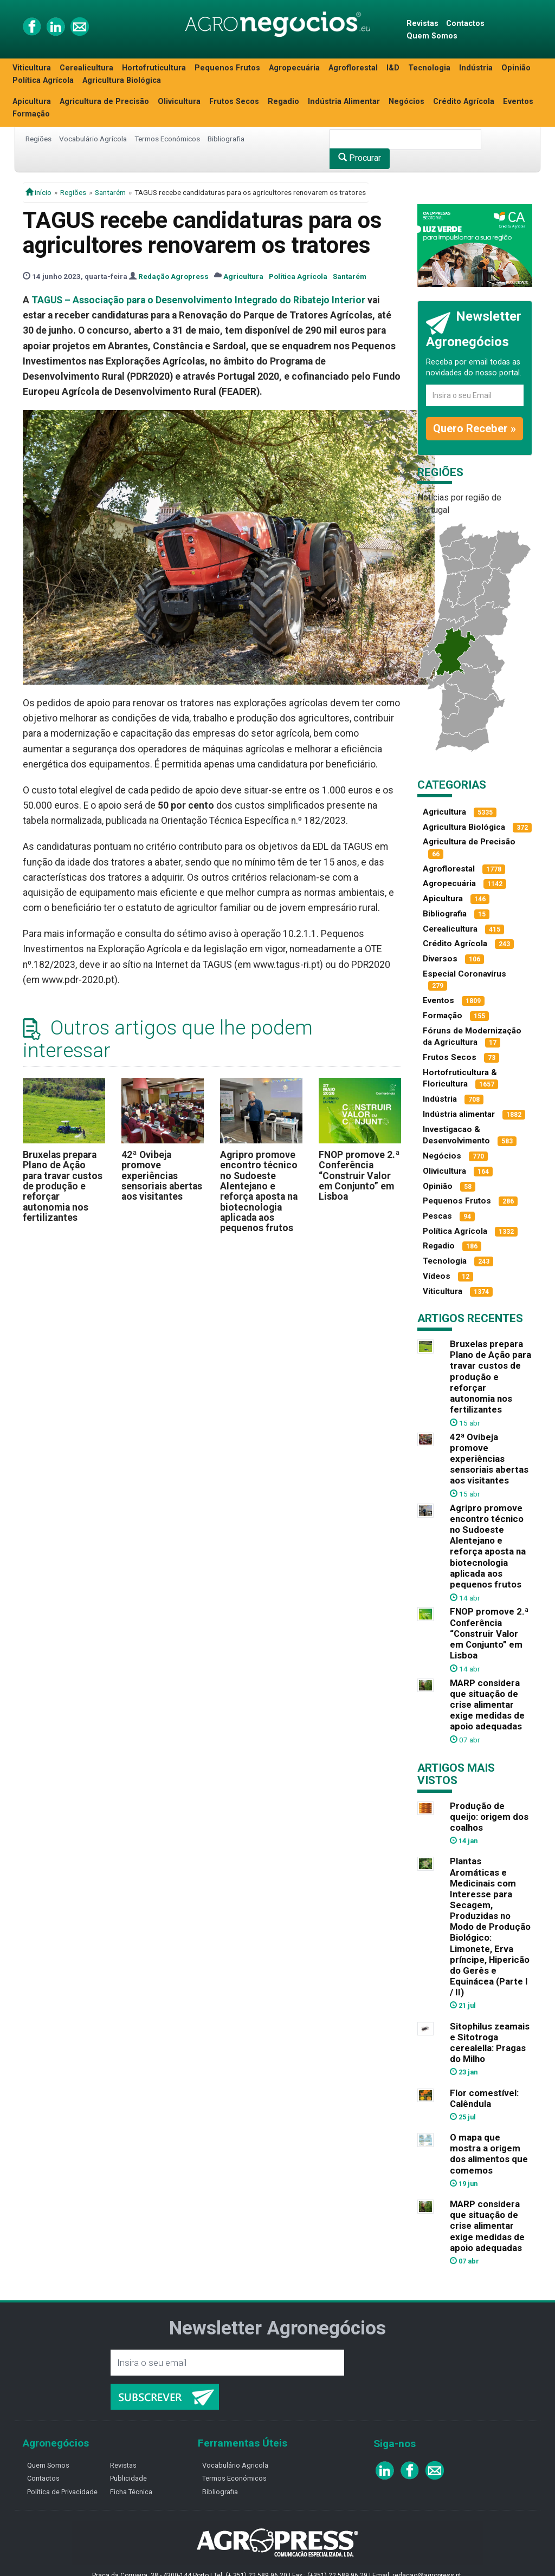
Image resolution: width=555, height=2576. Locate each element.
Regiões (38, 138)
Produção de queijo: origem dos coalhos (489, 1816)
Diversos (440, 959)
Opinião (516, 68)
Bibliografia (226, 138)
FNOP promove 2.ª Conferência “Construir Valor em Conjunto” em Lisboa (359, 1175)
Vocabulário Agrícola (93, 138)
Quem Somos (431, 36)
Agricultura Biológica (121, 80)
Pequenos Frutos (227, 68)
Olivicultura (179, 101)
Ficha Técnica (131, 2492)
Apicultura (31, 101)
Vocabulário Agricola (235, 2465)
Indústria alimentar (459, 1114)
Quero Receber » (474, 428)
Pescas (437, 1216)
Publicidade (128, 2478)
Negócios (406, 101)
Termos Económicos (167, 138)
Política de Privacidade (62, 2492)
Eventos (518, 101)
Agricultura (243, 276)
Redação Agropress (173, 276)
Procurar (359, 158)
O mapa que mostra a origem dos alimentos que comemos (489, 2153)
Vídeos (436, 1276)
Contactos (465, 23)
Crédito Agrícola (463, 101)
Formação (31, 114)
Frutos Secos (234, 101)
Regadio (283, 101)
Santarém (110, 192)
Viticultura (31, 68)
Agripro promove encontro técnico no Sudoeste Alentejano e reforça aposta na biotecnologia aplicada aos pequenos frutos (259, 1191)
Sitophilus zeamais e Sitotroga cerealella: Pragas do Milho (490, 2042)
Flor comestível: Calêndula (484, 2098)
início (38, 192)
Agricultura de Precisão (104, 101)
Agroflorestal (353, 68)
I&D (392, 68)
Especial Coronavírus (464, 974)
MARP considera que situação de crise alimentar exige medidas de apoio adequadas (487, 1704)
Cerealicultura (86, 68)
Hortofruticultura (154, 68)
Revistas (422, 23)
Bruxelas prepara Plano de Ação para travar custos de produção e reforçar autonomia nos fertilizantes (62, 1186)
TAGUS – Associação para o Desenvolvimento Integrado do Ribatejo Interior (198, 300)
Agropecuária (294, 68)
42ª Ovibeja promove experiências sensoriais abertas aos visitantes (161, 1175)
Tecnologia (429, 68)
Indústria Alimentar (344, 101)
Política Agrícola (43, 80)
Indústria (476, 68)
